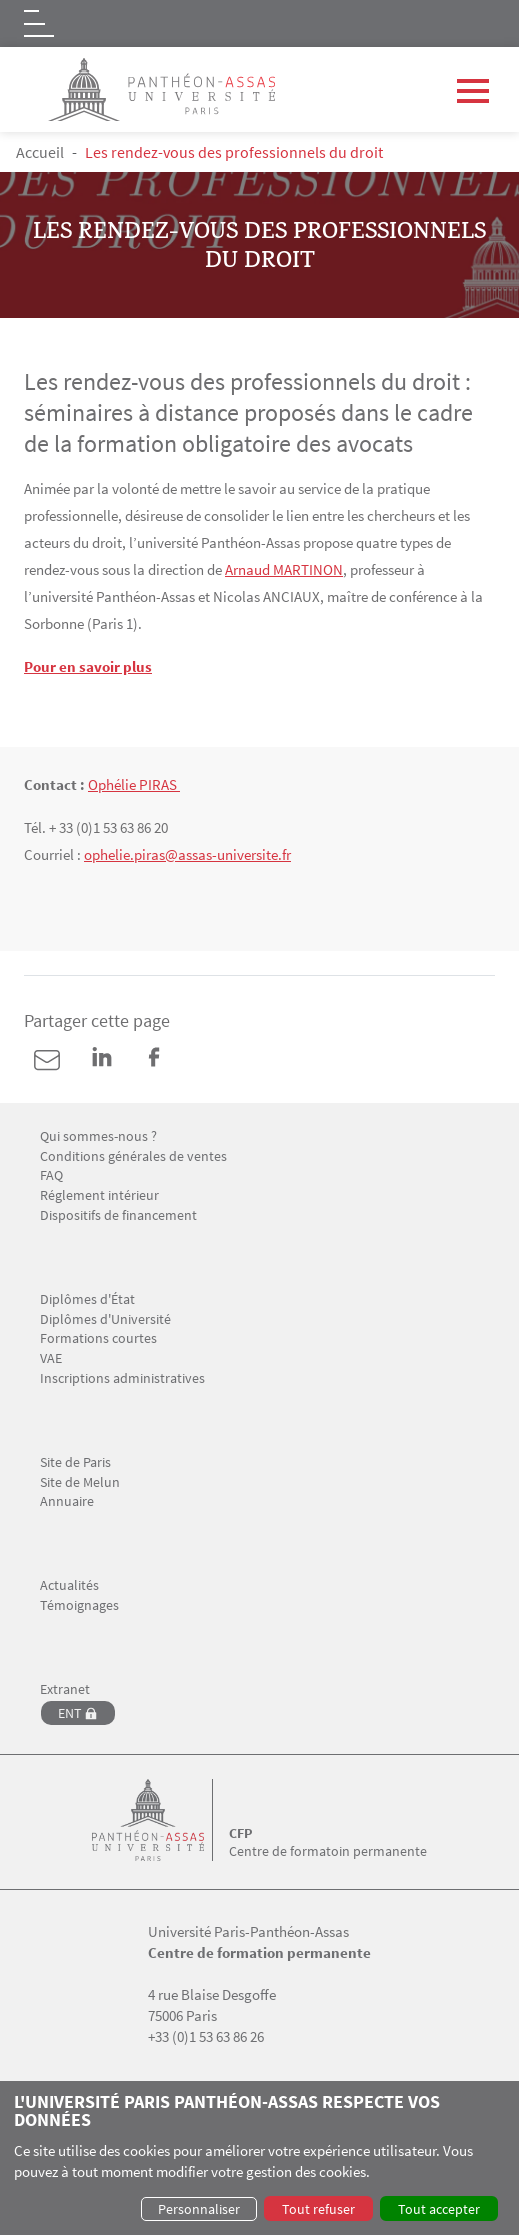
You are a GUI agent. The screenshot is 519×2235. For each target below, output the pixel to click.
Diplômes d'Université (105, 1319)
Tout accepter (439, 2209)
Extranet (65, 1689)
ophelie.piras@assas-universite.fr (187, 854)
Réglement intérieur (99, 1195)
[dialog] (259, 2158)
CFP (240, 1833)
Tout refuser (318, 2209)
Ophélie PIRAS (134, 784)
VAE (51, 1358)
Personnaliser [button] (199, 2209)
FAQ (51, 1175)
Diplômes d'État (87, 1299)
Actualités (69, 1585)
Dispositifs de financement (118, 1215)
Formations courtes (98, 1338)
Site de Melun (80, 1482)
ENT (70, 1713)
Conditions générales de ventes (133, 1156)
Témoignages (79, 1605)
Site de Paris (75, 1462)
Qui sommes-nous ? (98, 1136)
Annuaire (67, 1501)
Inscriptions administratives (122, 1378)
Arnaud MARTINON (284, 569)
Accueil (40, 152)
